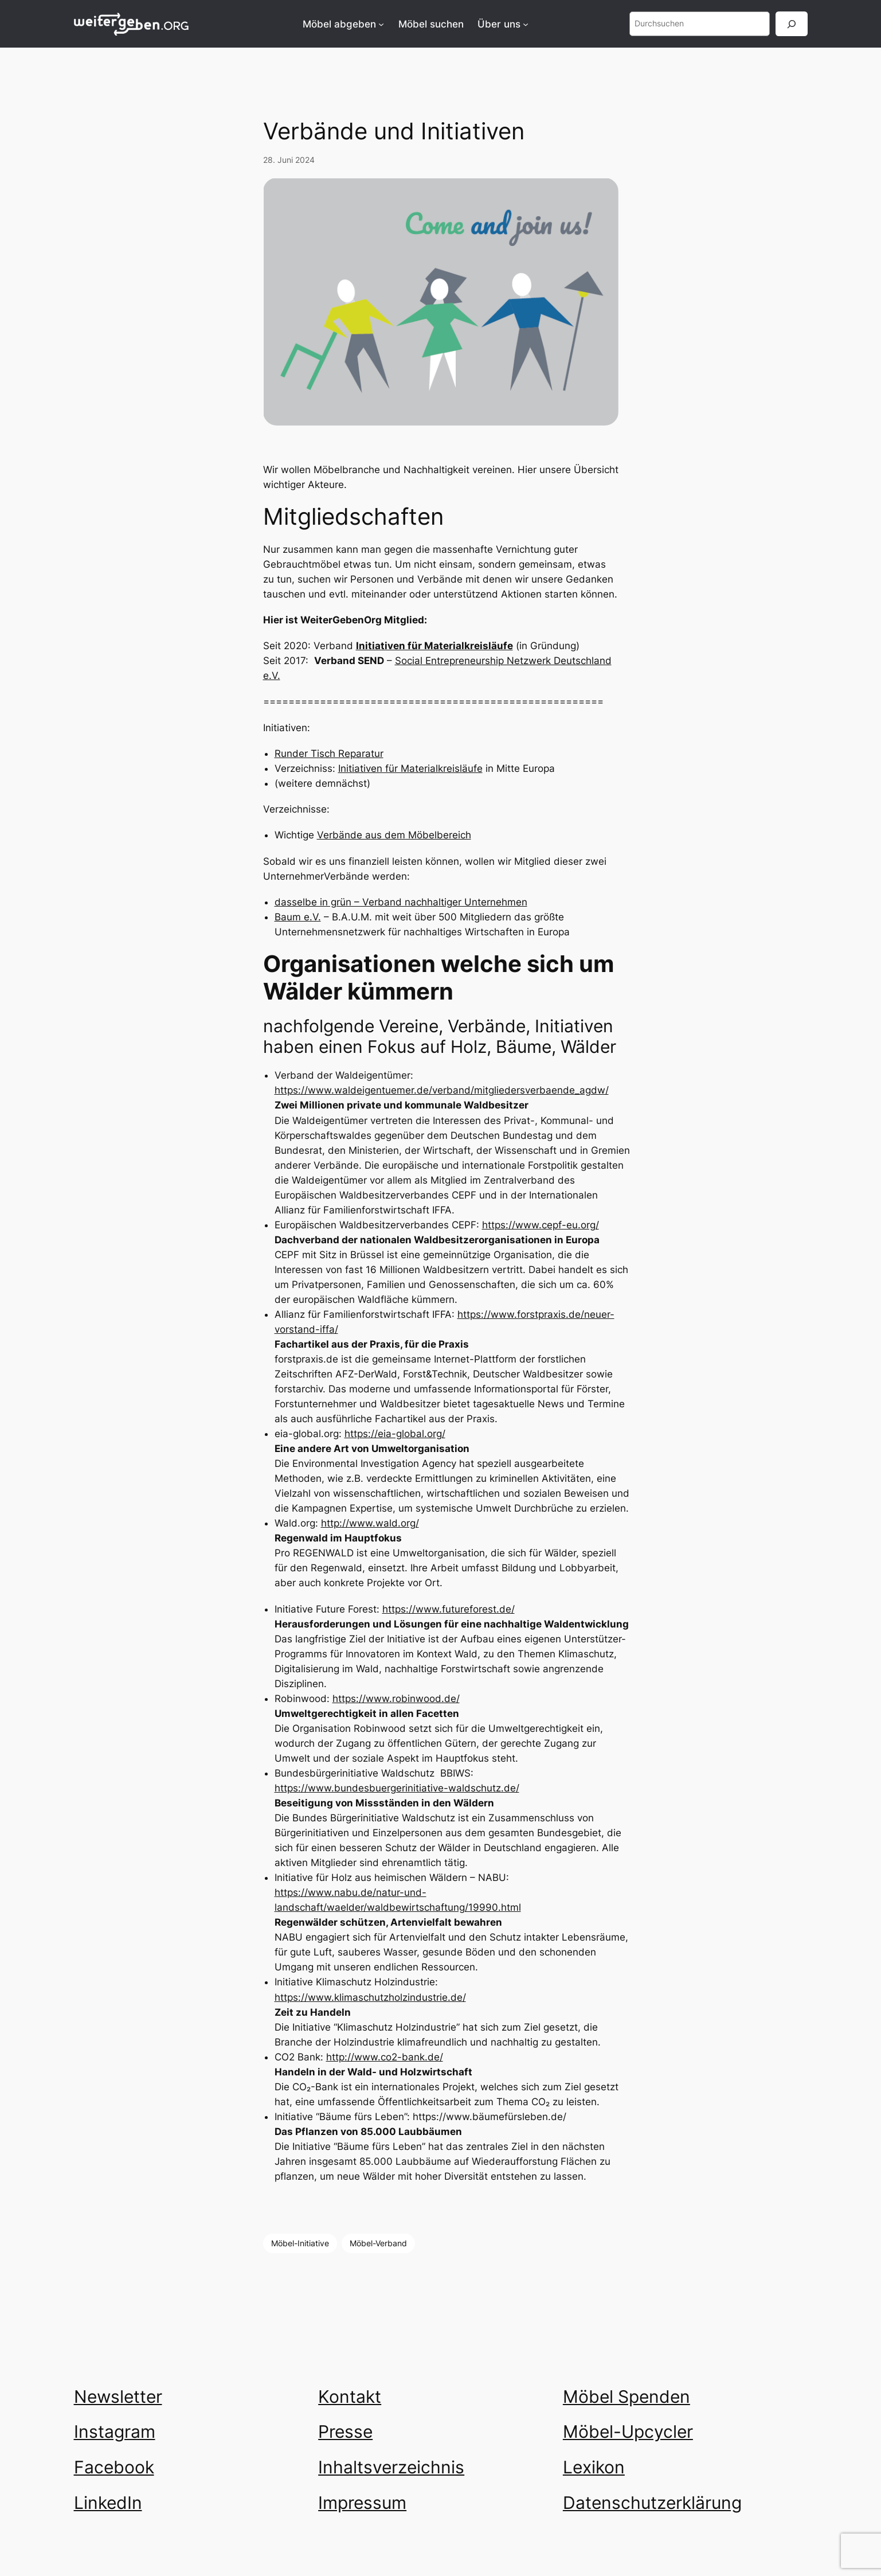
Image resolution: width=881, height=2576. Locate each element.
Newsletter (118, 2396)
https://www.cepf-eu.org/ (540, 1225)
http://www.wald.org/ (370, 1523)
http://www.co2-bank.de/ (384, 2057)
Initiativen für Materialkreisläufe (410, 768)
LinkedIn (108, 2502)
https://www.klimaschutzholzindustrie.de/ (370, 1997)
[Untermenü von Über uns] (525, 24)
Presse (345, 2431)
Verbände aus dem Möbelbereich (394, 835)
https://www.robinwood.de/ (396, 1698)
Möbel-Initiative (300, 2243)
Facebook (114, 2467)
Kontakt (349, 2396)
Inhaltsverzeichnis (391, 2467)
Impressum (362, 2502)
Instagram (114, 2431)
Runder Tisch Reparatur (329, 753)
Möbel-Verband (378, 2243)
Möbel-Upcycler (628, 2431)
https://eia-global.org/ (394, 1433)
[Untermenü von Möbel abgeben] (381, 24)
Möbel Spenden (626, 2396)
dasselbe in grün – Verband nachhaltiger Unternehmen (401, 902)
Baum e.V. (298, 917)
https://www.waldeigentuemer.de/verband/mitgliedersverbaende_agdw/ (442, 1090)
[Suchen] (792, 23)
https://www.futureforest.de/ (448, 1609)
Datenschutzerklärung (652, 2502)
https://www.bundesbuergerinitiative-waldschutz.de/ (397, 1788)
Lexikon (594, 2467)
